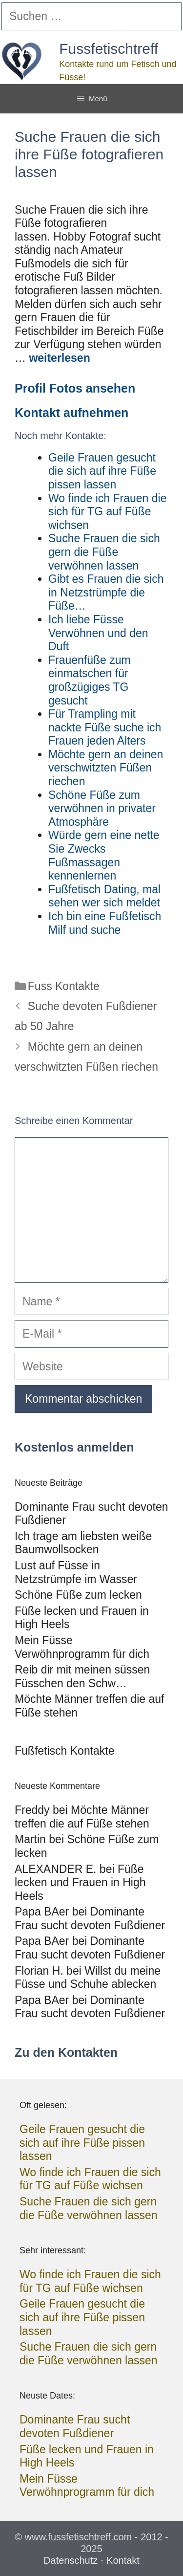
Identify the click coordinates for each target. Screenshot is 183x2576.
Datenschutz (70, 2560)
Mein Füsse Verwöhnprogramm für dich (82, 1647)
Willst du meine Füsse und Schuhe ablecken (88, 1977)
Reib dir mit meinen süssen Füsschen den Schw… (82, 1676)
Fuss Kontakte (64, 986)
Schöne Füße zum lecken (78, 1594)
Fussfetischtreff (108, 49)
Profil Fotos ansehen (75, 388)
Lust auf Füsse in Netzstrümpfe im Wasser (76, 1572)
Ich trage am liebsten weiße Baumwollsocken (83, 1543)
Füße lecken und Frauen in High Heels (80, 1882)
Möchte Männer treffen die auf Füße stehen (82, 1817)
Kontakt (123, 2560)
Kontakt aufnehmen (71, 412)
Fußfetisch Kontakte (65, 1750)
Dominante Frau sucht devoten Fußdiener (90, 1918)
